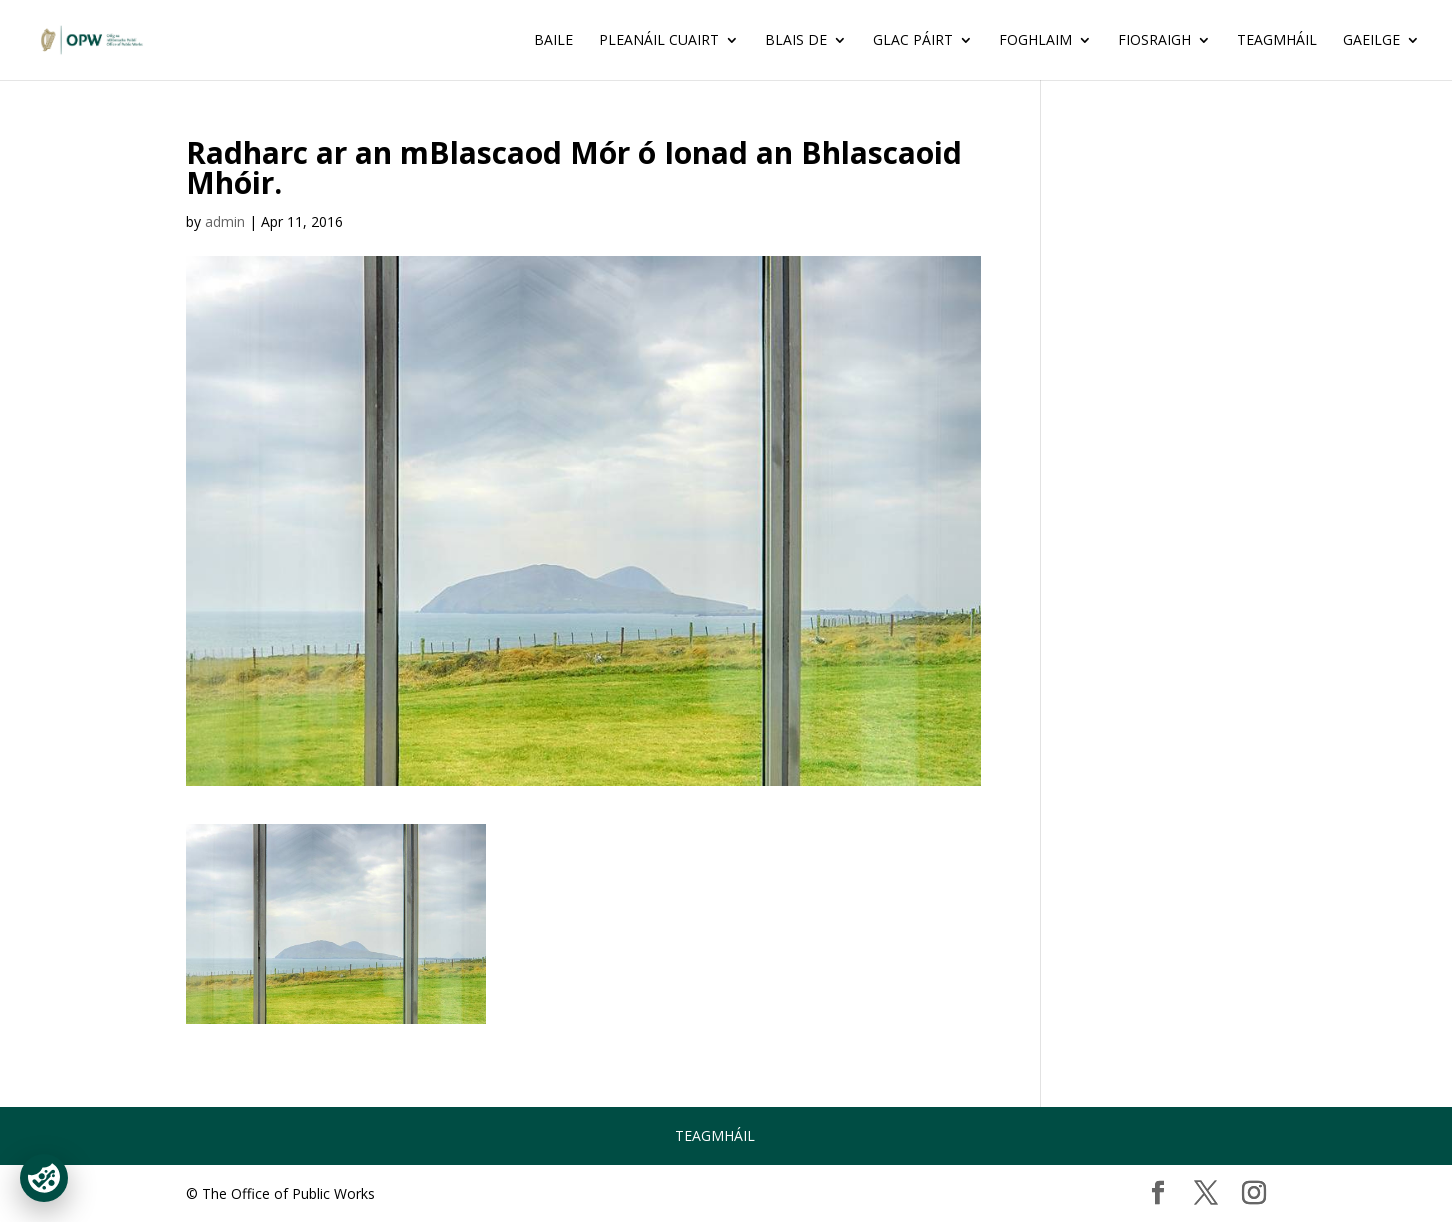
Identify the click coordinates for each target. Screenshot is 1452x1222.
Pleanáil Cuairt (659, 41)
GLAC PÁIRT (913, 41)
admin (225, 221)
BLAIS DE (796, 41)
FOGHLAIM (1035, 41)
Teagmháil (1277, 41)
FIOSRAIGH (1154, 41)
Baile (553, 41)
